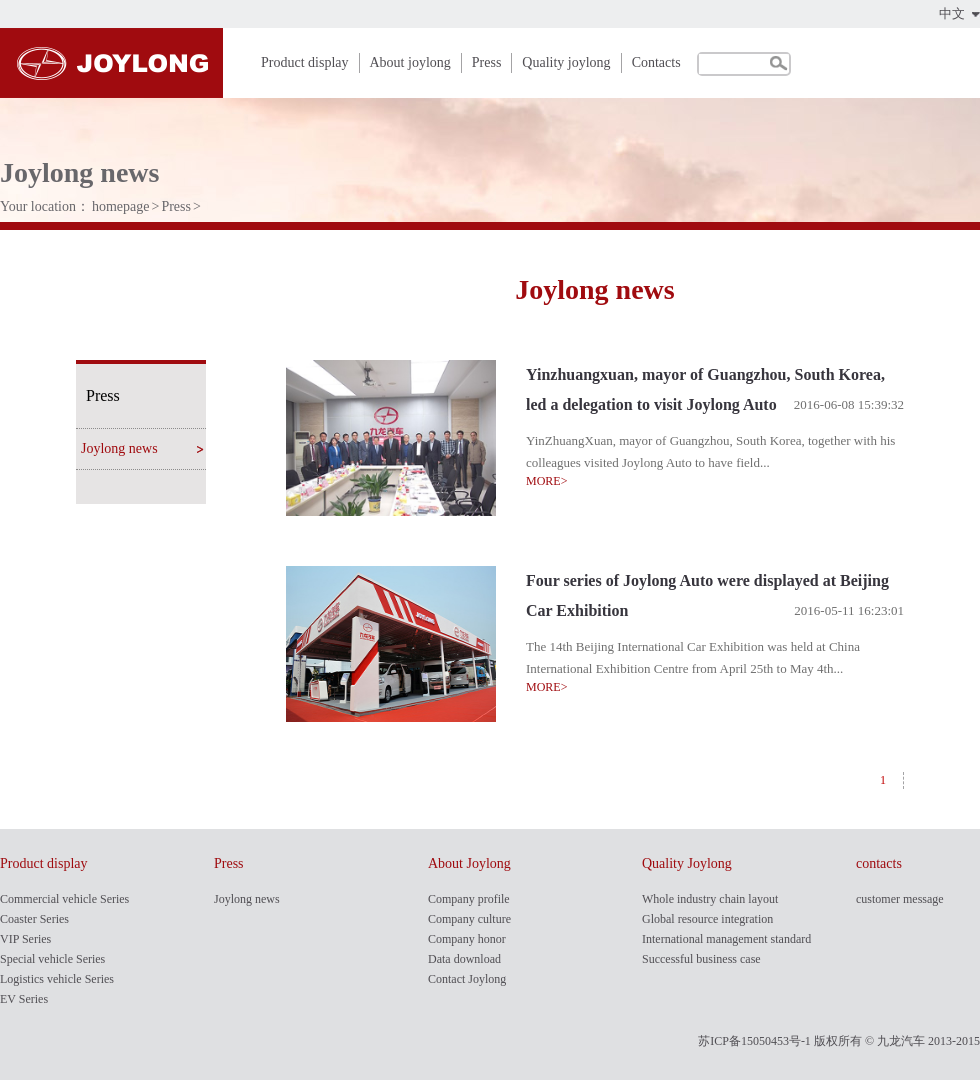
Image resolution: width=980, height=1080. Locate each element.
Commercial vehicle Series (64, 899)
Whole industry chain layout (710, 899)
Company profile (469, 899)
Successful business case (701, 959)
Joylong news (119, 448)
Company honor (467, 939)
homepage (121, 206)
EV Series (24, 999)
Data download (464, 959)
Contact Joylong (467, 979)
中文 (952, 13)
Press (487, 62)
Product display (305, 62)
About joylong (410, 62)
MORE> (546, 481)
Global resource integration (707, 919)
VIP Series (25, 939)
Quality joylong (566, 62)
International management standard (726, 939)
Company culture (469, 919)
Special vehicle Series (52, 959)
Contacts (656, 62)
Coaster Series (34, 919)
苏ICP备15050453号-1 (754, 1041)
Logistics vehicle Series (57, 979)
